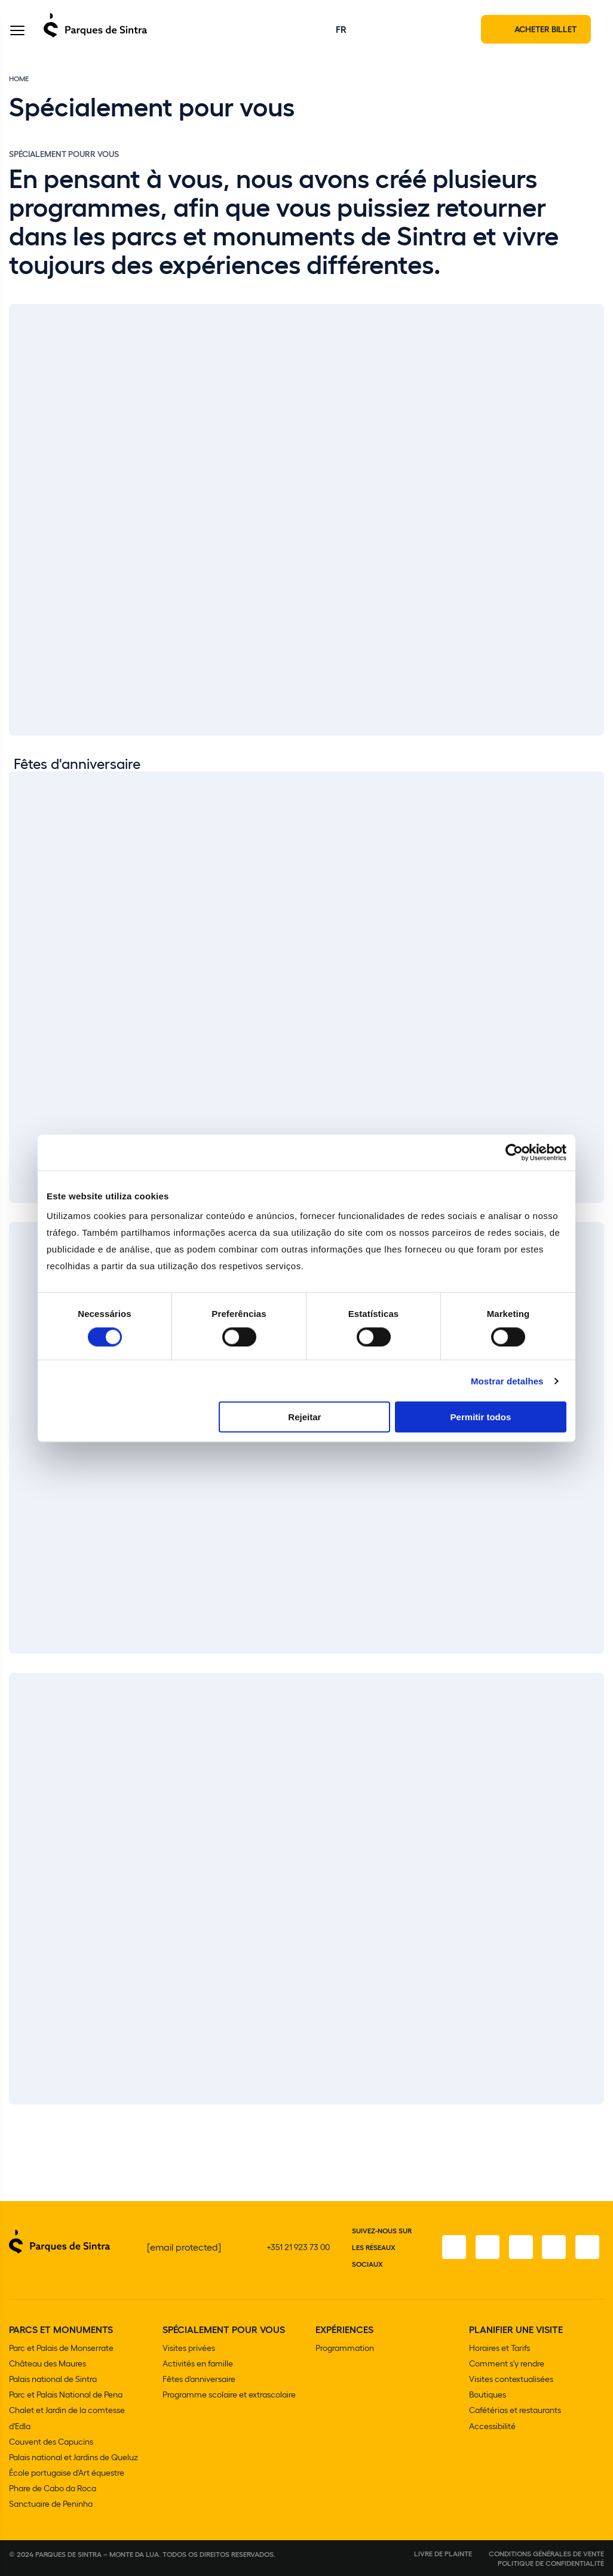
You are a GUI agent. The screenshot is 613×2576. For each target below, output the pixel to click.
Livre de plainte (443, 2553)
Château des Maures (47, 2364)
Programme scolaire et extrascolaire (229, 2395)
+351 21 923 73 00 (298, 2247)
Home (19, 79)
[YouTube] (554, 2248)
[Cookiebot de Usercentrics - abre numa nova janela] (514, 1152)
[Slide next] (597, 2113)
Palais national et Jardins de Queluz (73, 2457)
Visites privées (189, 2348)
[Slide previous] (566, 2113)
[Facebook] (453, 2248)
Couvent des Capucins (51, 2441)
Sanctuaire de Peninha (51, 2503)
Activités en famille (198, 2364)
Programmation (344, 2348)
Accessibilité (492, 2426)
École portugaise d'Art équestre (66, 2472)
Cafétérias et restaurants (515, 2410)
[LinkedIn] (587, 2248)
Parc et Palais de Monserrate (61, 2348)
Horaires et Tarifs (499, 2348)
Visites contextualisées (511, 2379)
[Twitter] (520, 2248)
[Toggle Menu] (17, 31)
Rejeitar (304, 1417)
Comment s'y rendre (506, 2364)
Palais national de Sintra (53, 2379)
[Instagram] (487, 2248)
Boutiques (487, 2395)
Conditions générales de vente (546, 2553)
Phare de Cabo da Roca (52, 2488)
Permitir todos (480, 1417)
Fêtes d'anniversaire (199, 2379)
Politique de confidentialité (551, 2563)
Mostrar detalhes (507, 1380)
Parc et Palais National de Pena (65, 2395)
